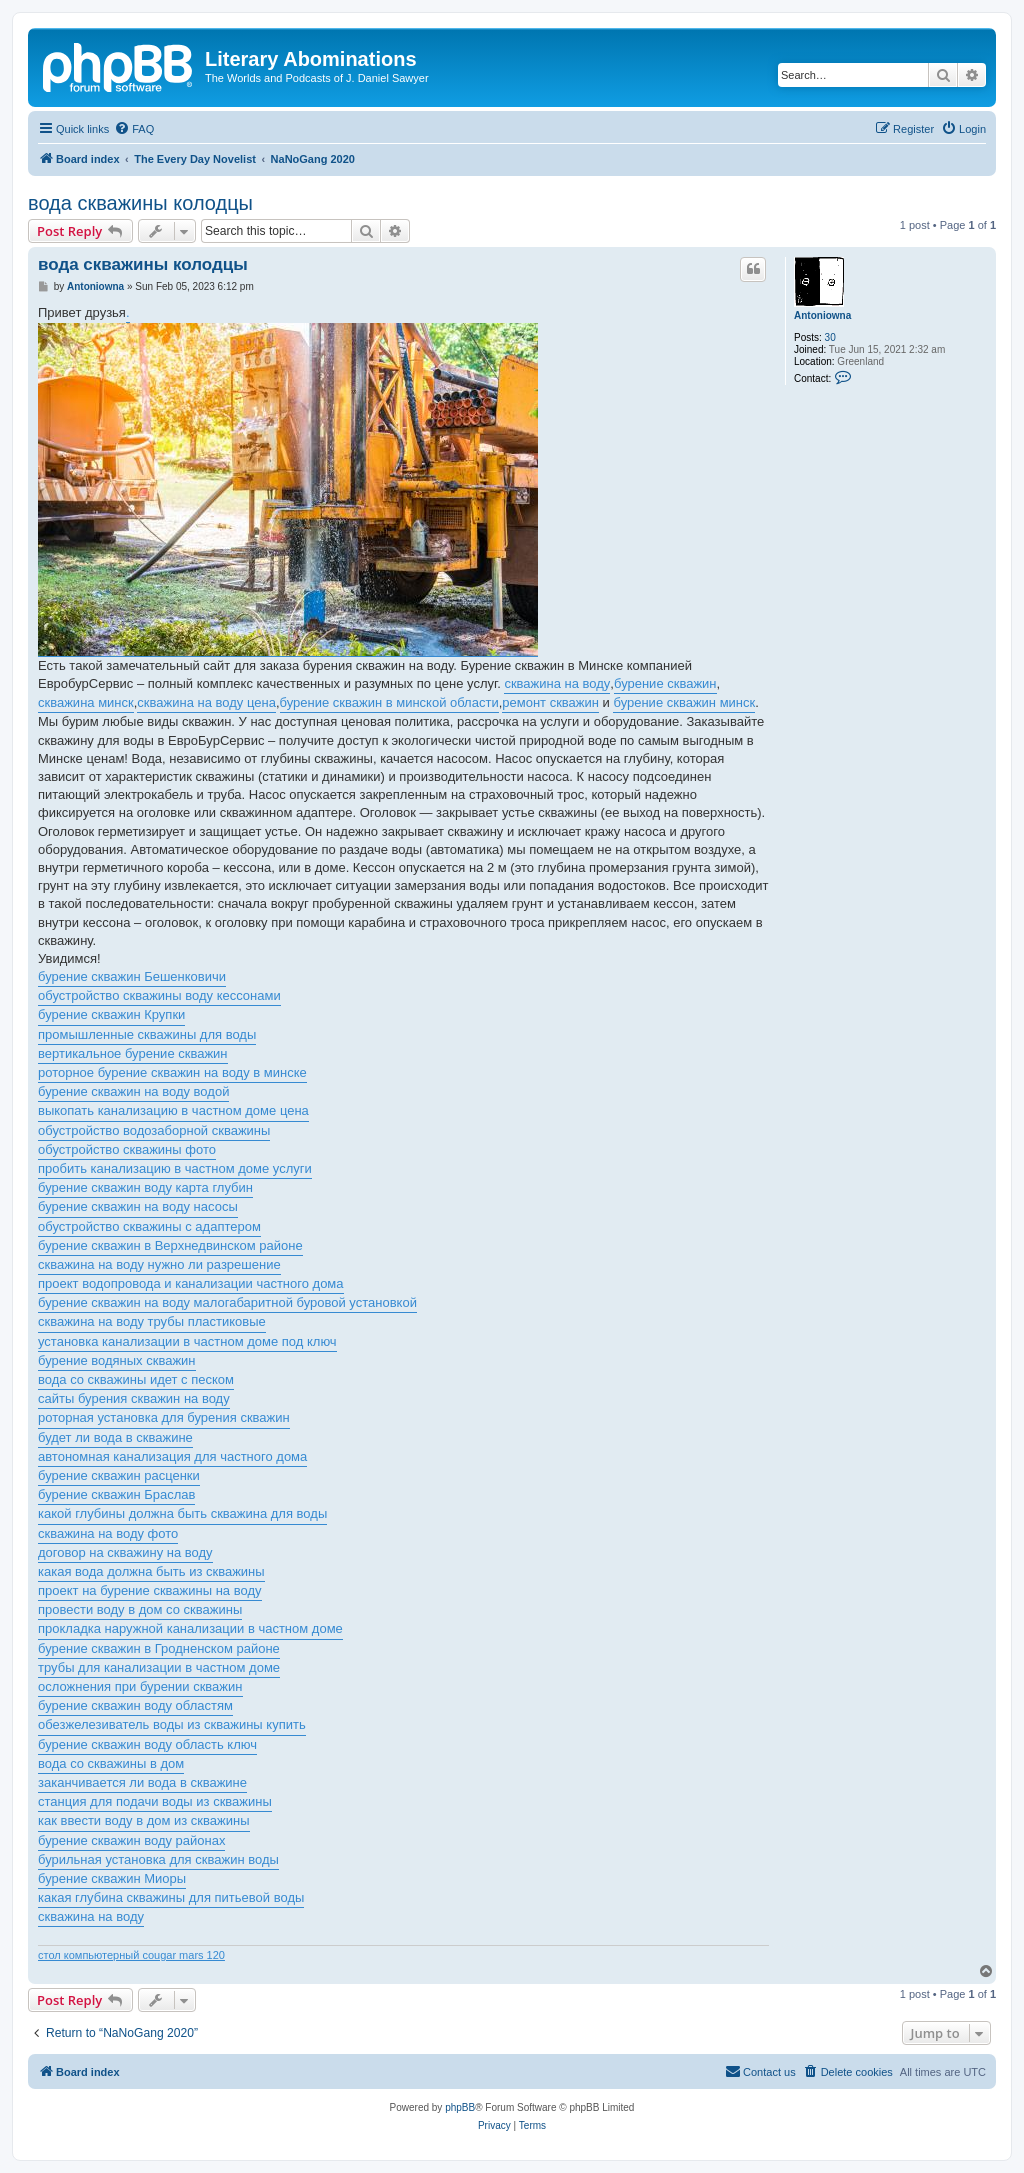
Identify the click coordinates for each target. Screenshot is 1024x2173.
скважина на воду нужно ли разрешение (159, 1264)
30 (830, 337)
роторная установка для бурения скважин (164, 1417)
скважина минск (86, 702)
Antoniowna (822, 315)
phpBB (460, 2107)
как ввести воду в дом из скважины (144, 1820)
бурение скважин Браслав (116, 1494)
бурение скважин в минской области (389, 702)
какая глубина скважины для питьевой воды (171, 1897)
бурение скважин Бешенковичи (132, 976)
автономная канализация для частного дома (172, 1456)
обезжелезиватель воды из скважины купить (172, 1724)
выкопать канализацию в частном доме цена (173, 1110)
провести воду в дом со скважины (140, 1609)
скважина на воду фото (108, 1533)
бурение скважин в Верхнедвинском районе (170, 1245)
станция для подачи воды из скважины (155, 1801)
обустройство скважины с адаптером (149, 1226)
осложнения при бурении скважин (140, 1686)
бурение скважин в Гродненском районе (159, 1648)
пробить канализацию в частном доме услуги (175, 1168)
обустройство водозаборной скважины (154, 1130)
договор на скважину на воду (125, 1552)
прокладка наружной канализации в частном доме (190, 1628)
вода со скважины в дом (111, 1763)
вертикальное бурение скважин (133, 1053)
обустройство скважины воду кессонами (159, 995)
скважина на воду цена (206, 702)
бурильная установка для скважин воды (158, 1859)
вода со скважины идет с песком (136, 1379)
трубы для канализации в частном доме (159, 1667)
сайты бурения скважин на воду (134, 1398)
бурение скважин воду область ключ (147, 1744)
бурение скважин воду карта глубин (145, 1187)
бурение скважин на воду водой (133, 1091)
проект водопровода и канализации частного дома (191, 1283)
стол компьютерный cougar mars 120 (131, 1955)
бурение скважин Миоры (112, 1878)
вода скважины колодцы (140, 203)
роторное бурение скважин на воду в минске (172, 1072)
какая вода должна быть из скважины (151, 1571)
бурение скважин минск (684, 702)
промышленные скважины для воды (147, 1034)
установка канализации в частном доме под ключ (187, 1341)
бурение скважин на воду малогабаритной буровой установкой (227, 1302)
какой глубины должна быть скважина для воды (182, 1513)
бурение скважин (665, 683)
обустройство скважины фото (127, 1149)
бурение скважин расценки (119, 1475)
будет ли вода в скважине (115, 1437)
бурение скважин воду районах (131, 1840)
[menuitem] (134, 129)
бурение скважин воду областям (135, 1705)
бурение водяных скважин (117, 1360)
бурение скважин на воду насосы (138, 1206)
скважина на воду (557, 683)
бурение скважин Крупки (111, 1014)
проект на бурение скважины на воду (150, 1590)
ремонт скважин (550, 702)
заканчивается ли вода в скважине (142, 1782)
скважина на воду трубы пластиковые (152, 1321)
